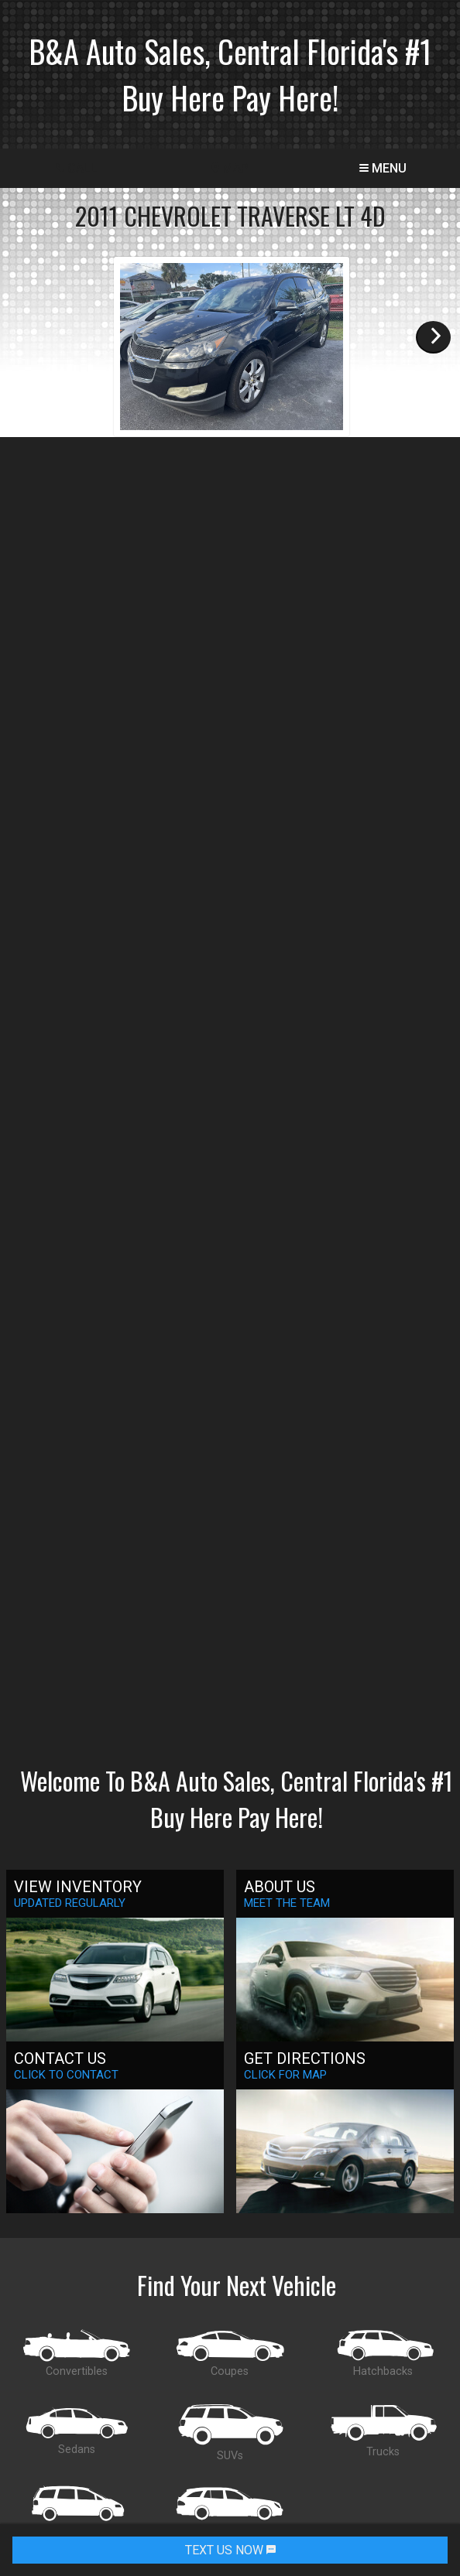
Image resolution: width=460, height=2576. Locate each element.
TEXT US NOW (230, 2550)
